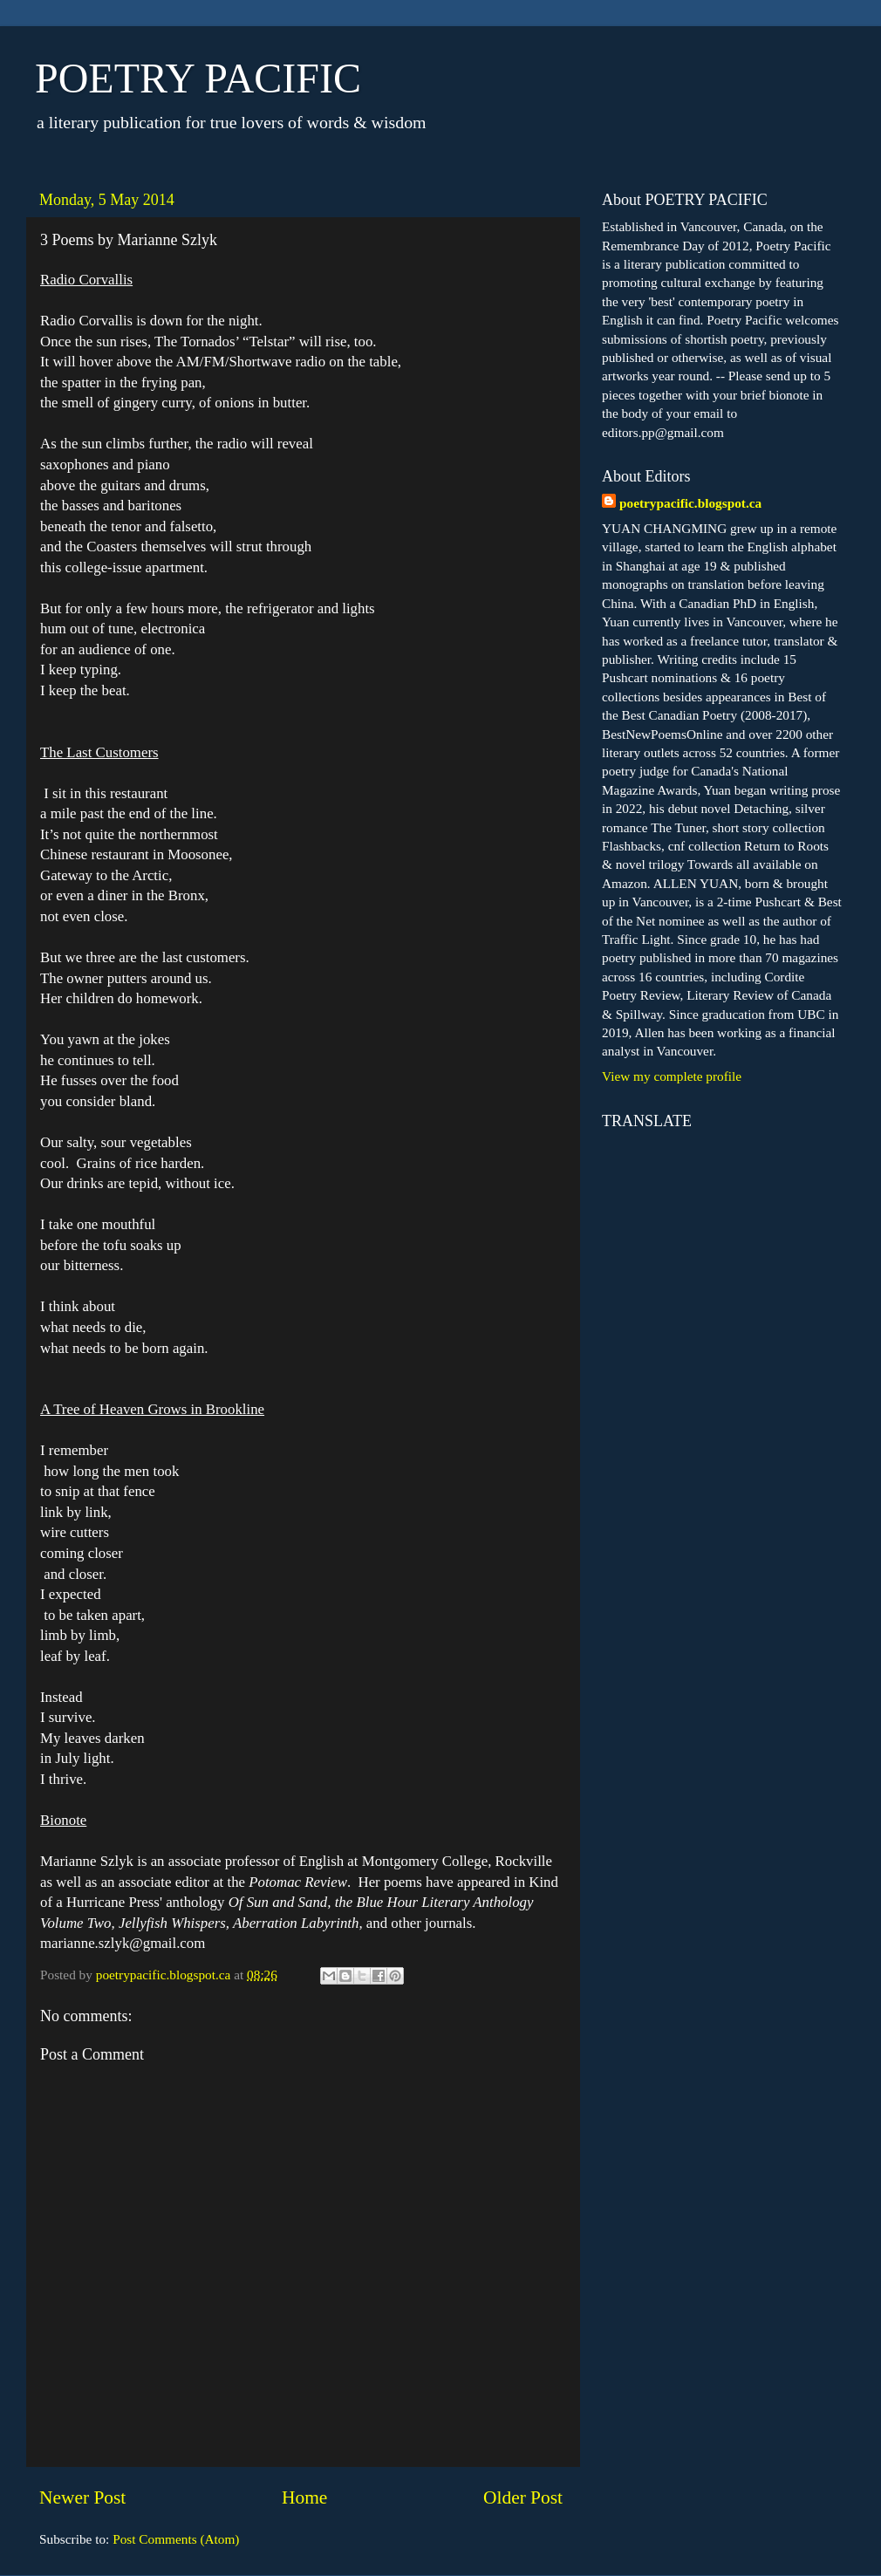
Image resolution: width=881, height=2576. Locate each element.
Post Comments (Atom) (176, 2539)
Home (304, 2497)
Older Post (523, 2497)
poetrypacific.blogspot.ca (690, 502)
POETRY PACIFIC (198, 78)
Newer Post (82, 2497)
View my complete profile (671, 1076)
